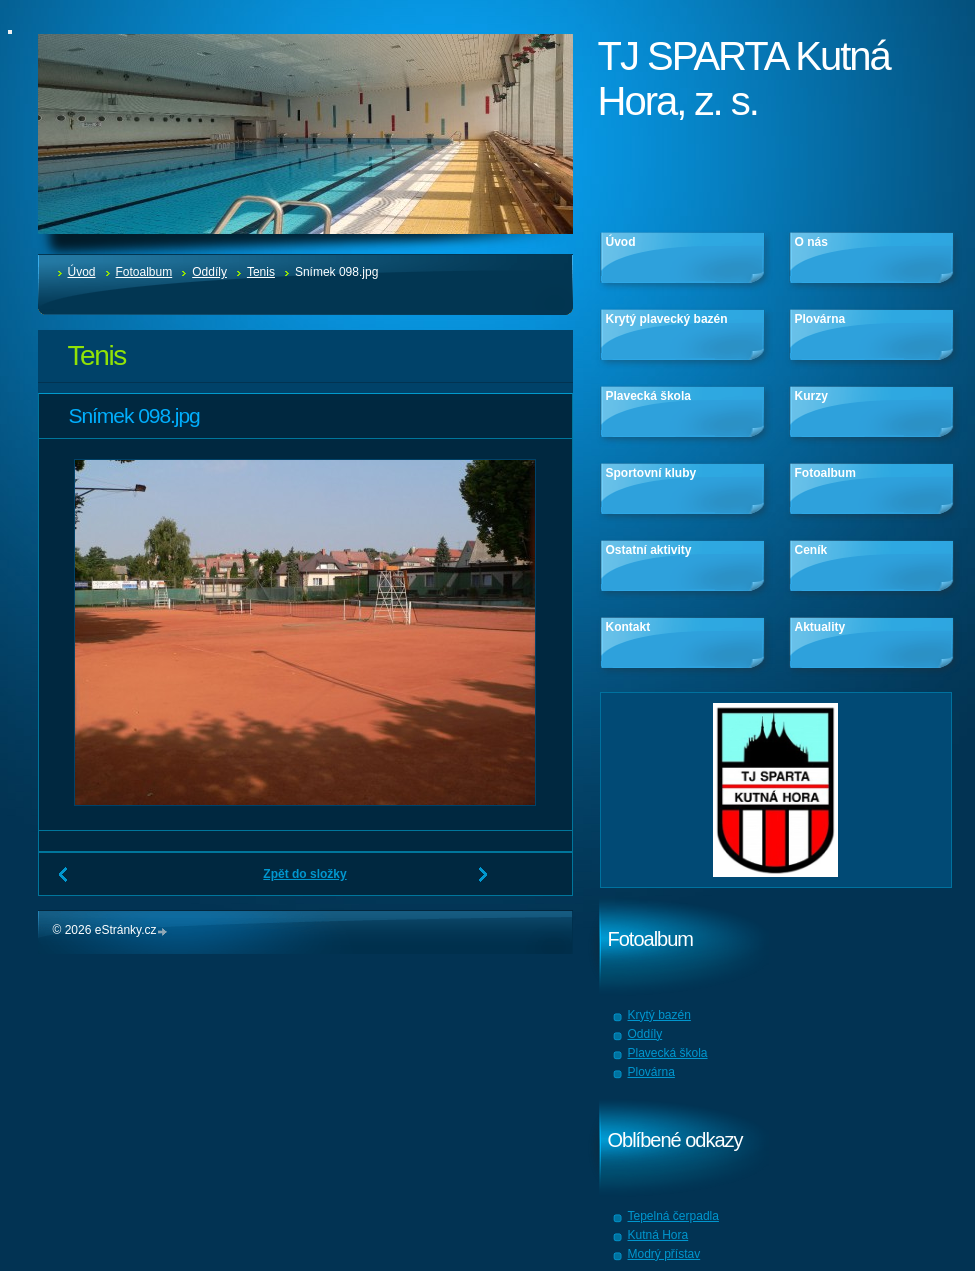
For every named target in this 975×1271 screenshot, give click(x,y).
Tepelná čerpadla (673, 1216)
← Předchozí (64, 882)
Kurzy (811, 396)
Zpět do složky (304, 874)
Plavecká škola (648, 396)
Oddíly (209, 272)
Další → (484, 882)
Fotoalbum (144, 272)
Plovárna (820, 319)
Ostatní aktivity (649, 550)
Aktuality (820, 627)
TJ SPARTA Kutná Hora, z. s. (744, 78)
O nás (811, 242)
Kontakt (628, 627)
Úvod (82, 272)
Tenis (261, 272)
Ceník (811, 550)
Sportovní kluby (651, 473)
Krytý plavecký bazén (667, 319)
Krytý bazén (659, 1015)
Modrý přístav (664, 1254)
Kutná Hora (658, 1235)
